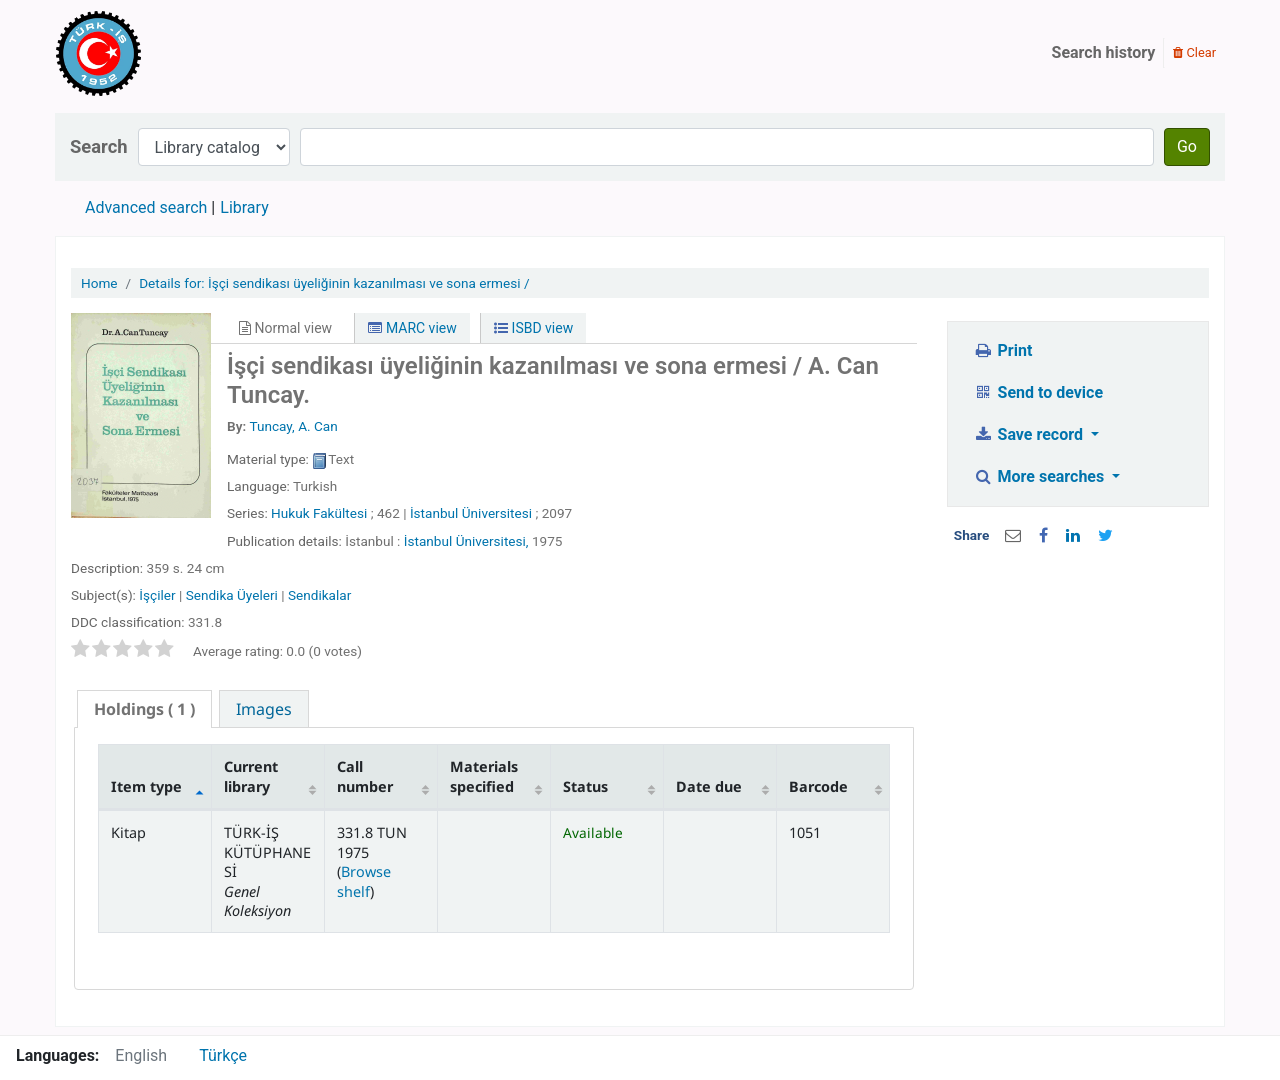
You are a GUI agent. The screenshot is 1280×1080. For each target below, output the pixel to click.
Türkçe (223, 1055)
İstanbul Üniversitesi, (466, 541)
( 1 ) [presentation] (144, 709)
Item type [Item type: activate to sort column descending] (146, 786)
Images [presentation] (264, 709)
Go (1187, 146)
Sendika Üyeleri (232, 595)
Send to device (1038, 392)
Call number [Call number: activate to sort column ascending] (365, 776)
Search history (1104, 52)
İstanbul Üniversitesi (471, 513)
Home (99, 283)
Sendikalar (319, 595)
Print (1002, 350)
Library (244, 207)
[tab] (144, 709)
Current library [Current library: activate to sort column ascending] (251, 776)
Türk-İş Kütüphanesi (156, 53)
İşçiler (157, 595)
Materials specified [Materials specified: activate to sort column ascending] (484, 776)
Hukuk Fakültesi (319, 513)
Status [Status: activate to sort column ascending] (585, 786)
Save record (1030, 434)
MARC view (412, 328)
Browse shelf (364, 881)
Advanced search (146, 207)
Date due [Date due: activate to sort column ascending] (709, 786)
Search (99, 146)
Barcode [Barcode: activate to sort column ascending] (818, 786)
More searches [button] (1040, 476)
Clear (1194, 52)
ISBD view (533, 328)
